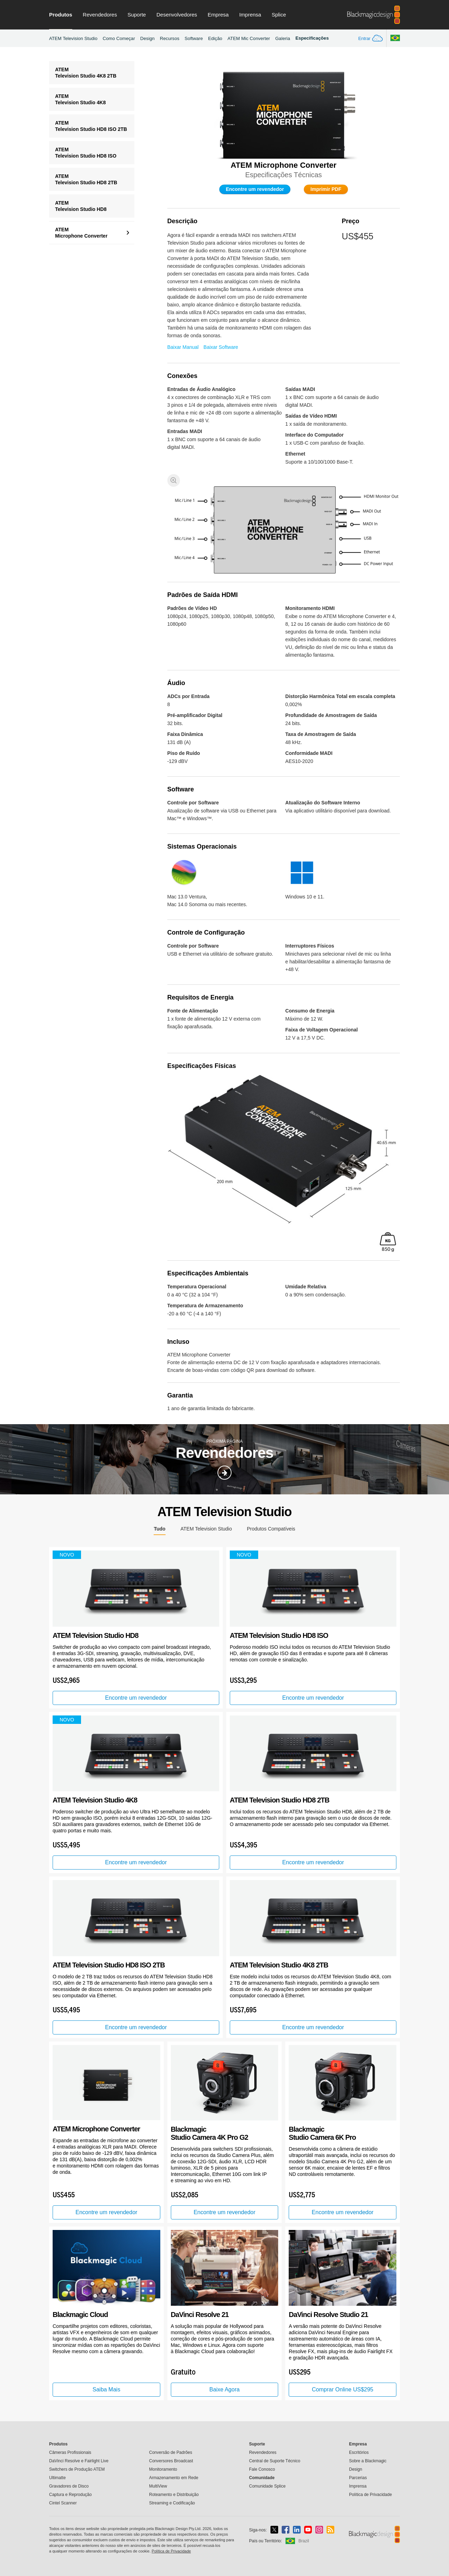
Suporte (136, 15)
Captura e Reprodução (70, 2494)
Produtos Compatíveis (271, 1529)
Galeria (282, 38)
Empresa (218, 15)
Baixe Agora (224, 2389)
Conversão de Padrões (170, 2452)
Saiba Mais (106, 2389)
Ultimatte (57, 2477)
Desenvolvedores (176, 15)
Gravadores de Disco (69, 2486)
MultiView (158, 2486)
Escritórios (359, 2452)
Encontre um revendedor (255, 189)
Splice (279, 15)
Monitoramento (163, 2469)
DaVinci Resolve (78, 2460)
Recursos (170, 38)
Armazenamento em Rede (173, 2477)
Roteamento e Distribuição (174, 2494)
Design (147, 38)
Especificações (312, 38)
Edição (215, 38)
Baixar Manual (183, 347)
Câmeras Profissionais (70, 2452)
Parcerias (358, 2477)
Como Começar (119, 38)
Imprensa (250, 15)
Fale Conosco (262, 2469)
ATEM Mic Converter (249, 38)
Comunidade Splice (267, 2486)
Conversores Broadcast (171, 2460)
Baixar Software (220, 347)
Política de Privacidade (370, 2494)
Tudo (159, 1529)
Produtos (60, 15)
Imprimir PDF (325, 189)
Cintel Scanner (63, 2503)
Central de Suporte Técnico (274, 2460)
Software (194, 38)
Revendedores (100, 15)
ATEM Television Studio (73, 38)
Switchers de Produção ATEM (77, 2469)
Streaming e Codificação (172, 2503)
